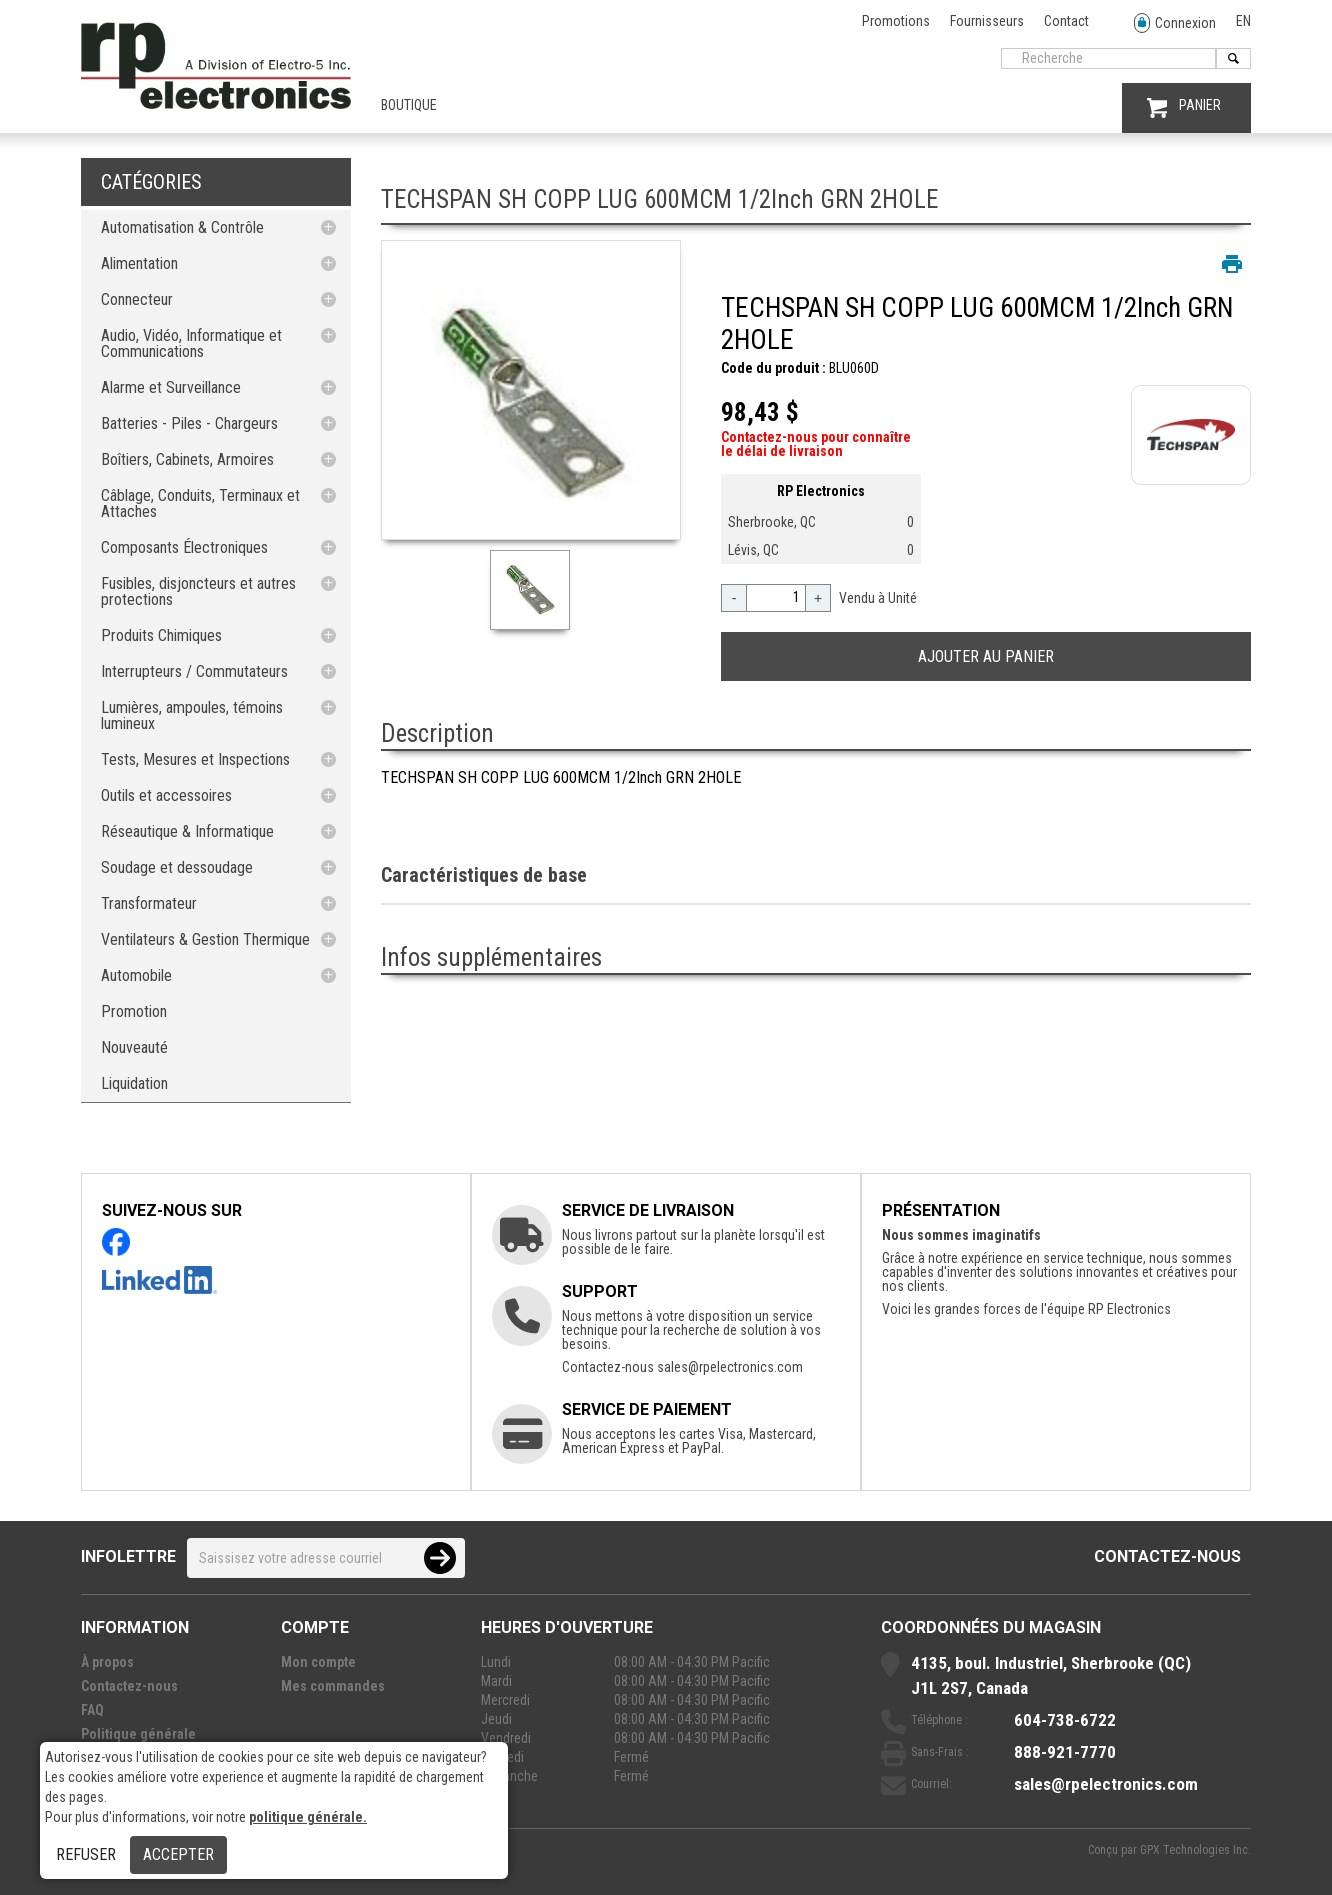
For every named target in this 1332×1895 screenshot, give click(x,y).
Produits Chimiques (161, 635)
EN (1243, 21)
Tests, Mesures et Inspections (195, 759)
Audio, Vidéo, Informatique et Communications (191, 343)
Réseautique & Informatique (187, 831)
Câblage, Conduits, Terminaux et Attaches (200, 503)
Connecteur (137, 299)
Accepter (178, 1854)
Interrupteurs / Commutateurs (194, 671)
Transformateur (149, 903)
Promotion (134, 1011)
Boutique (409, 105)
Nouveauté (134, 1047)
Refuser (86, 1854)
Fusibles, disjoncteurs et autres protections (198, 591)
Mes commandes (333, 1686)
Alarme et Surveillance (171, 387)
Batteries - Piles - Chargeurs (189, 423)
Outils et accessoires (166, 795)
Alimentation (139, 263)
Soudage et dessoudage (177, 867)
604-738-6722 (1065, 1720)
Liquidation (134, 1083)
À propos (107, 1662)
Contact (1066, 21)
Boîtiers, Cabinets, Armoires (187, 459)
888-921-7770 (1065, 1752)
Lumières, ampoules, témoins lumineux (192, 715)
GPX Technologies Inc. (1195, 1850)
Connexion (1175, 23)
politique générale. (308, 1817)
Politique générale (138, 1734)
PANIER (1184, 107)
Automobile (136, 975)
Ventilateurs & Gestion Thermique (205, 939)
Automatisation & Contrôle (182, 227)
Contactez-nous (1167, 1556)
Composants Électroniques (184, 547)
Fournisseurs (987, 21)
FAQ (92, 1710)
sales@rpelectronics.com (730, 1367)
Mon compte (318, 1662)
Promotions (896, 21)
